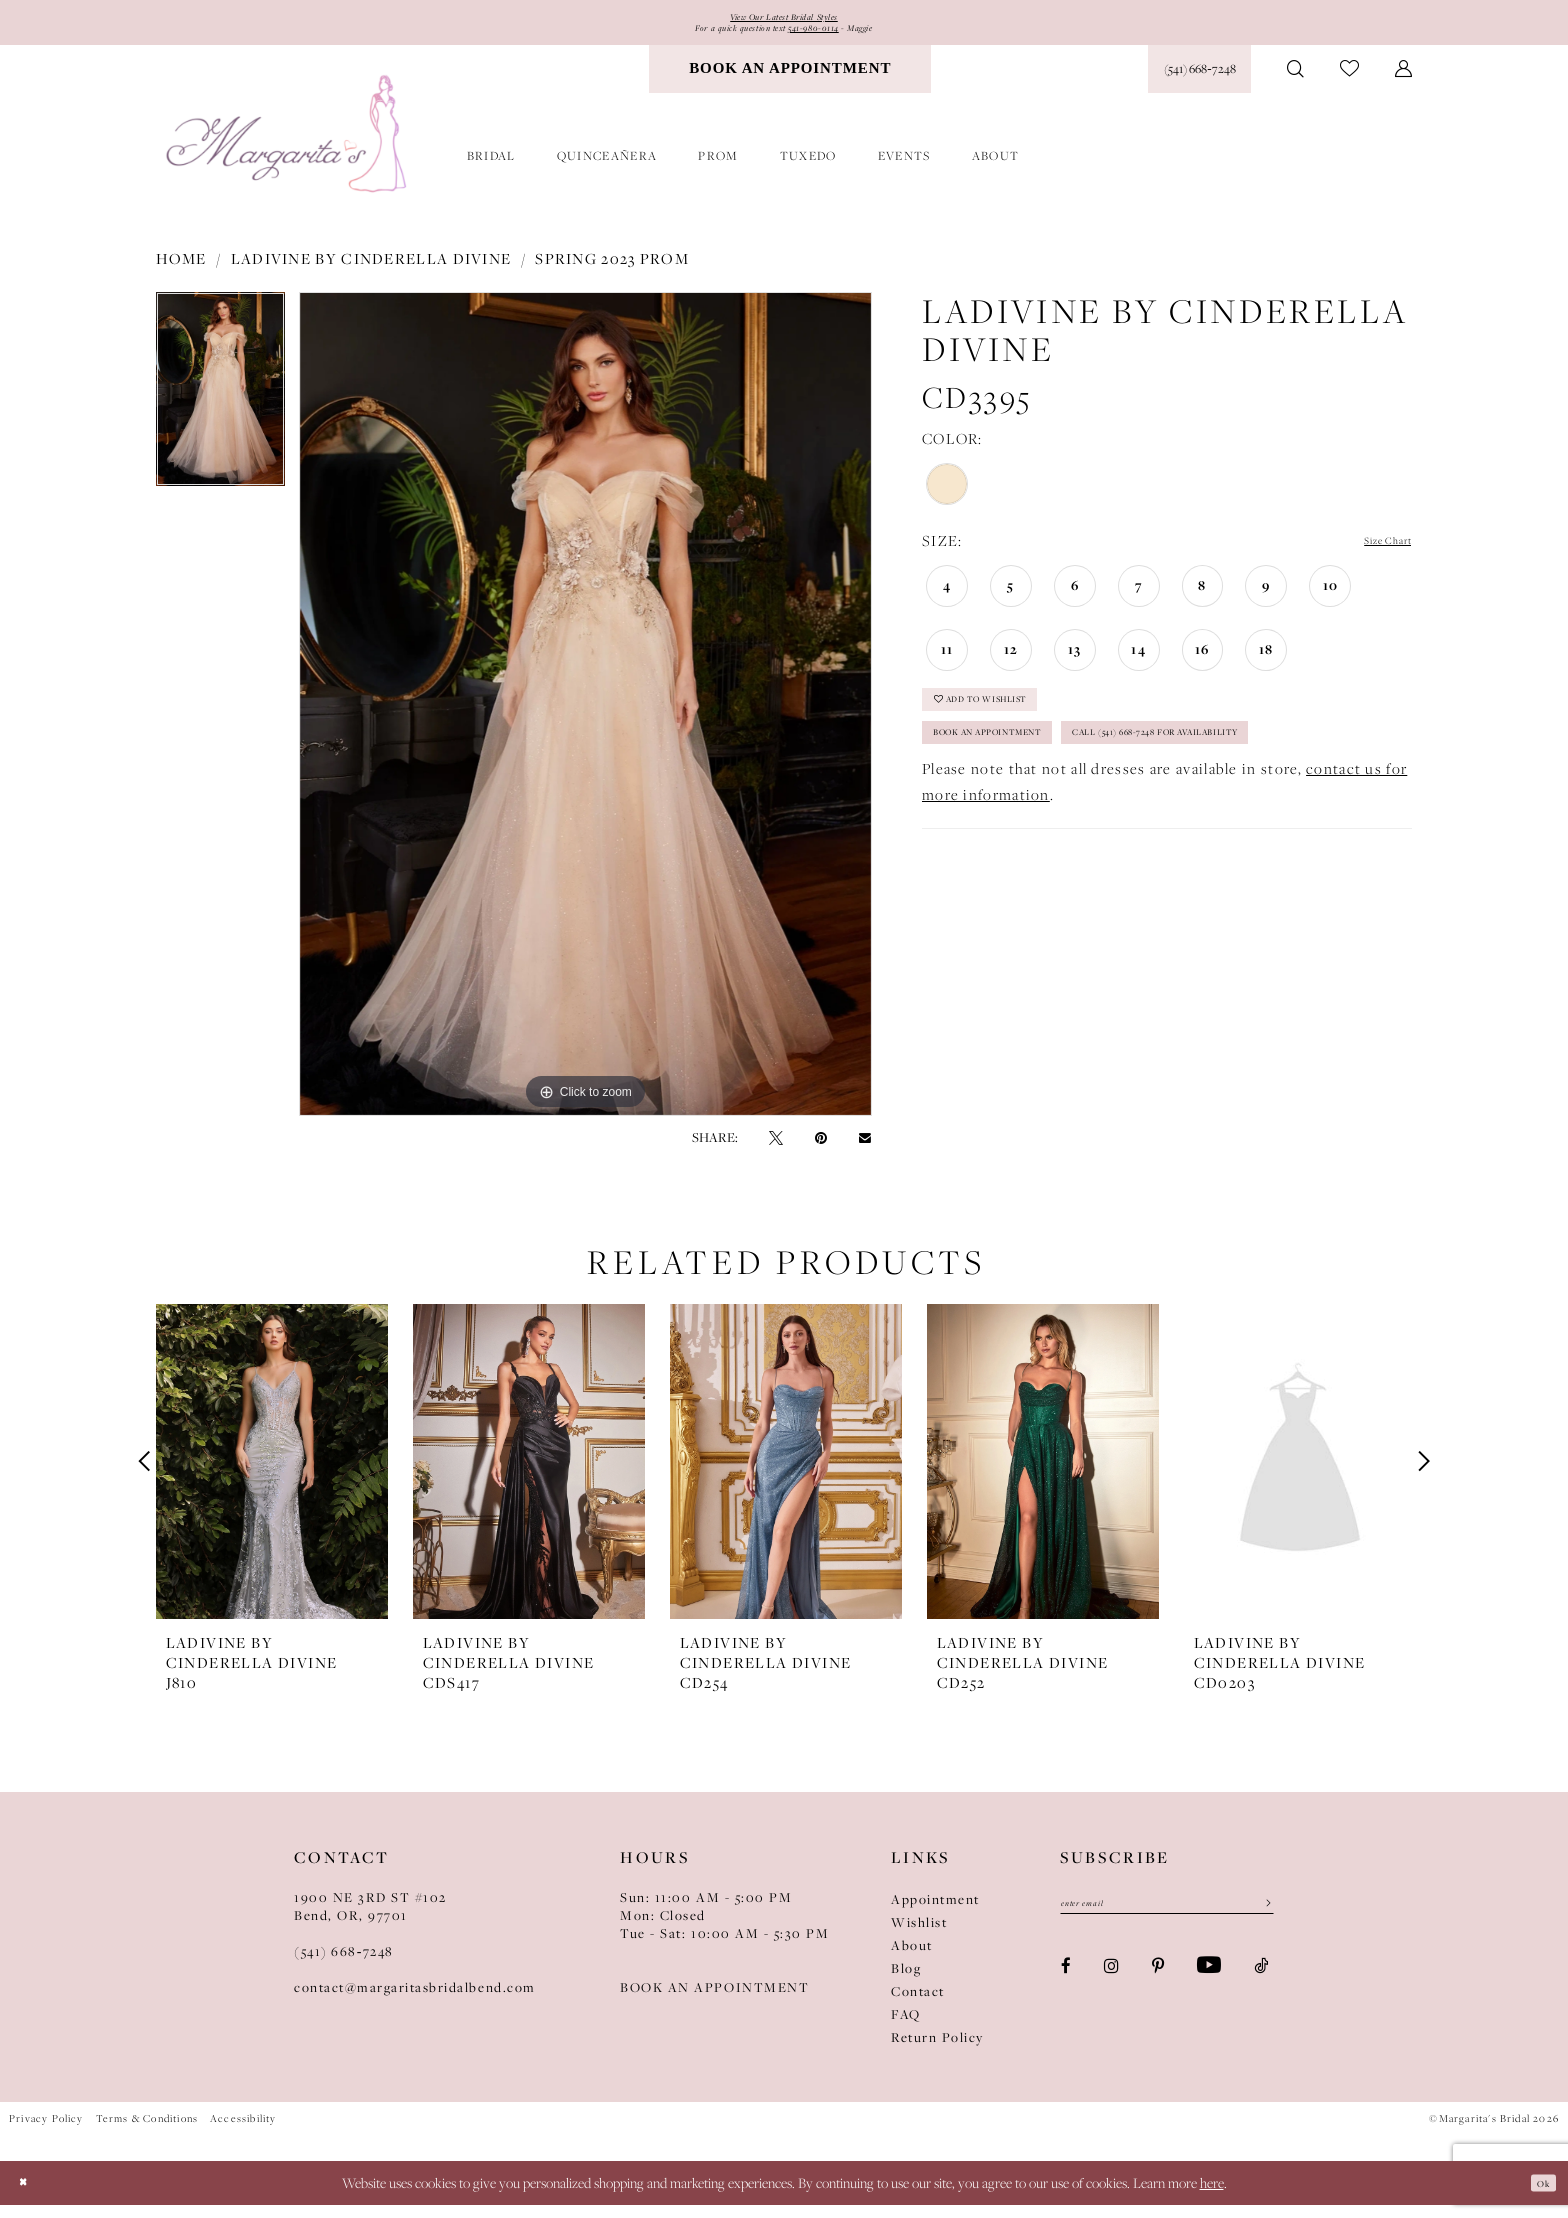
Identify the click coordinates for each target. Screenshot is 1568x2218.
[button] (1403, 82)
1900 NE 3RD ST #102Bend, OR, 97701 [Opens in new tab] (370, 1920)
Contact (918, 2005)
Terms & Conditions (147, 2132)
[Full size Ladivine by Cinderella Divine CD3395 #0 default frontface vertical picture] (585, 718)
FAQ (906, 2028)
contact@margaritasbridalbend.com (415, 2001)
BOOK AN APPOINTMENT (714, 2001)
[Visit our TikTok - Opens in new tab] (1261, 1988)
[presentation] (272, 1475)
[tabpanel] (220, 410)
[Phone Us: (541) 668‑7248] (1199, 82)
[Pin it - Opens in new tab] (821, 1151)
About (912, 1959)
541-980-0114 (832, 38)
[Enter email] (1167, 1923)
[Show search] (1295, 82)
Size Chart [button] (1373, 554)
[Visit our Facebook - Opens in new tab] (1066, 1988)
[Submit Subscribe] (1260, 1923)
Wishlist (919, 1936)
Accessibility (243, 2132)
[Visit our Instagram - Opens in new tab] (1111, 1988)
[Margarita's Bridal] (288, 147)
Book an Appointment (1027, 777)
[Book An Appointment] (790, 82)
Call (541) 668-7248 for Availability (1074, 827)
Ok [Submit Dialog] (1536, 2195)
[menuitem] (790, 82)
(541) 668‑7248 (344, 1965)
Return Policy (937, 2051)
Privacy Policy (46, 2132)
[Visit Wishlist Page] (1349, 82)
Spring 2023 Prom (612, 272)
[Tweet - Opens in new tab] (776, 1151)
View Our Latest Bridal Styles (783, 20)
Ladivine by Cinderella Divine (371, 272)
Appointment (935, 1913)
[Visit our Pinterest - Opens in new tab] (1158, 1988)
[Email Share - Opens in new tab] (865, 1150)
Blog (906, 1982)
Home (181, 272)
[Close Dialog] (29, 2195)
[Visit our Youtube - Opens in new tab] (1209, 1989)
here (1212, 2196)
